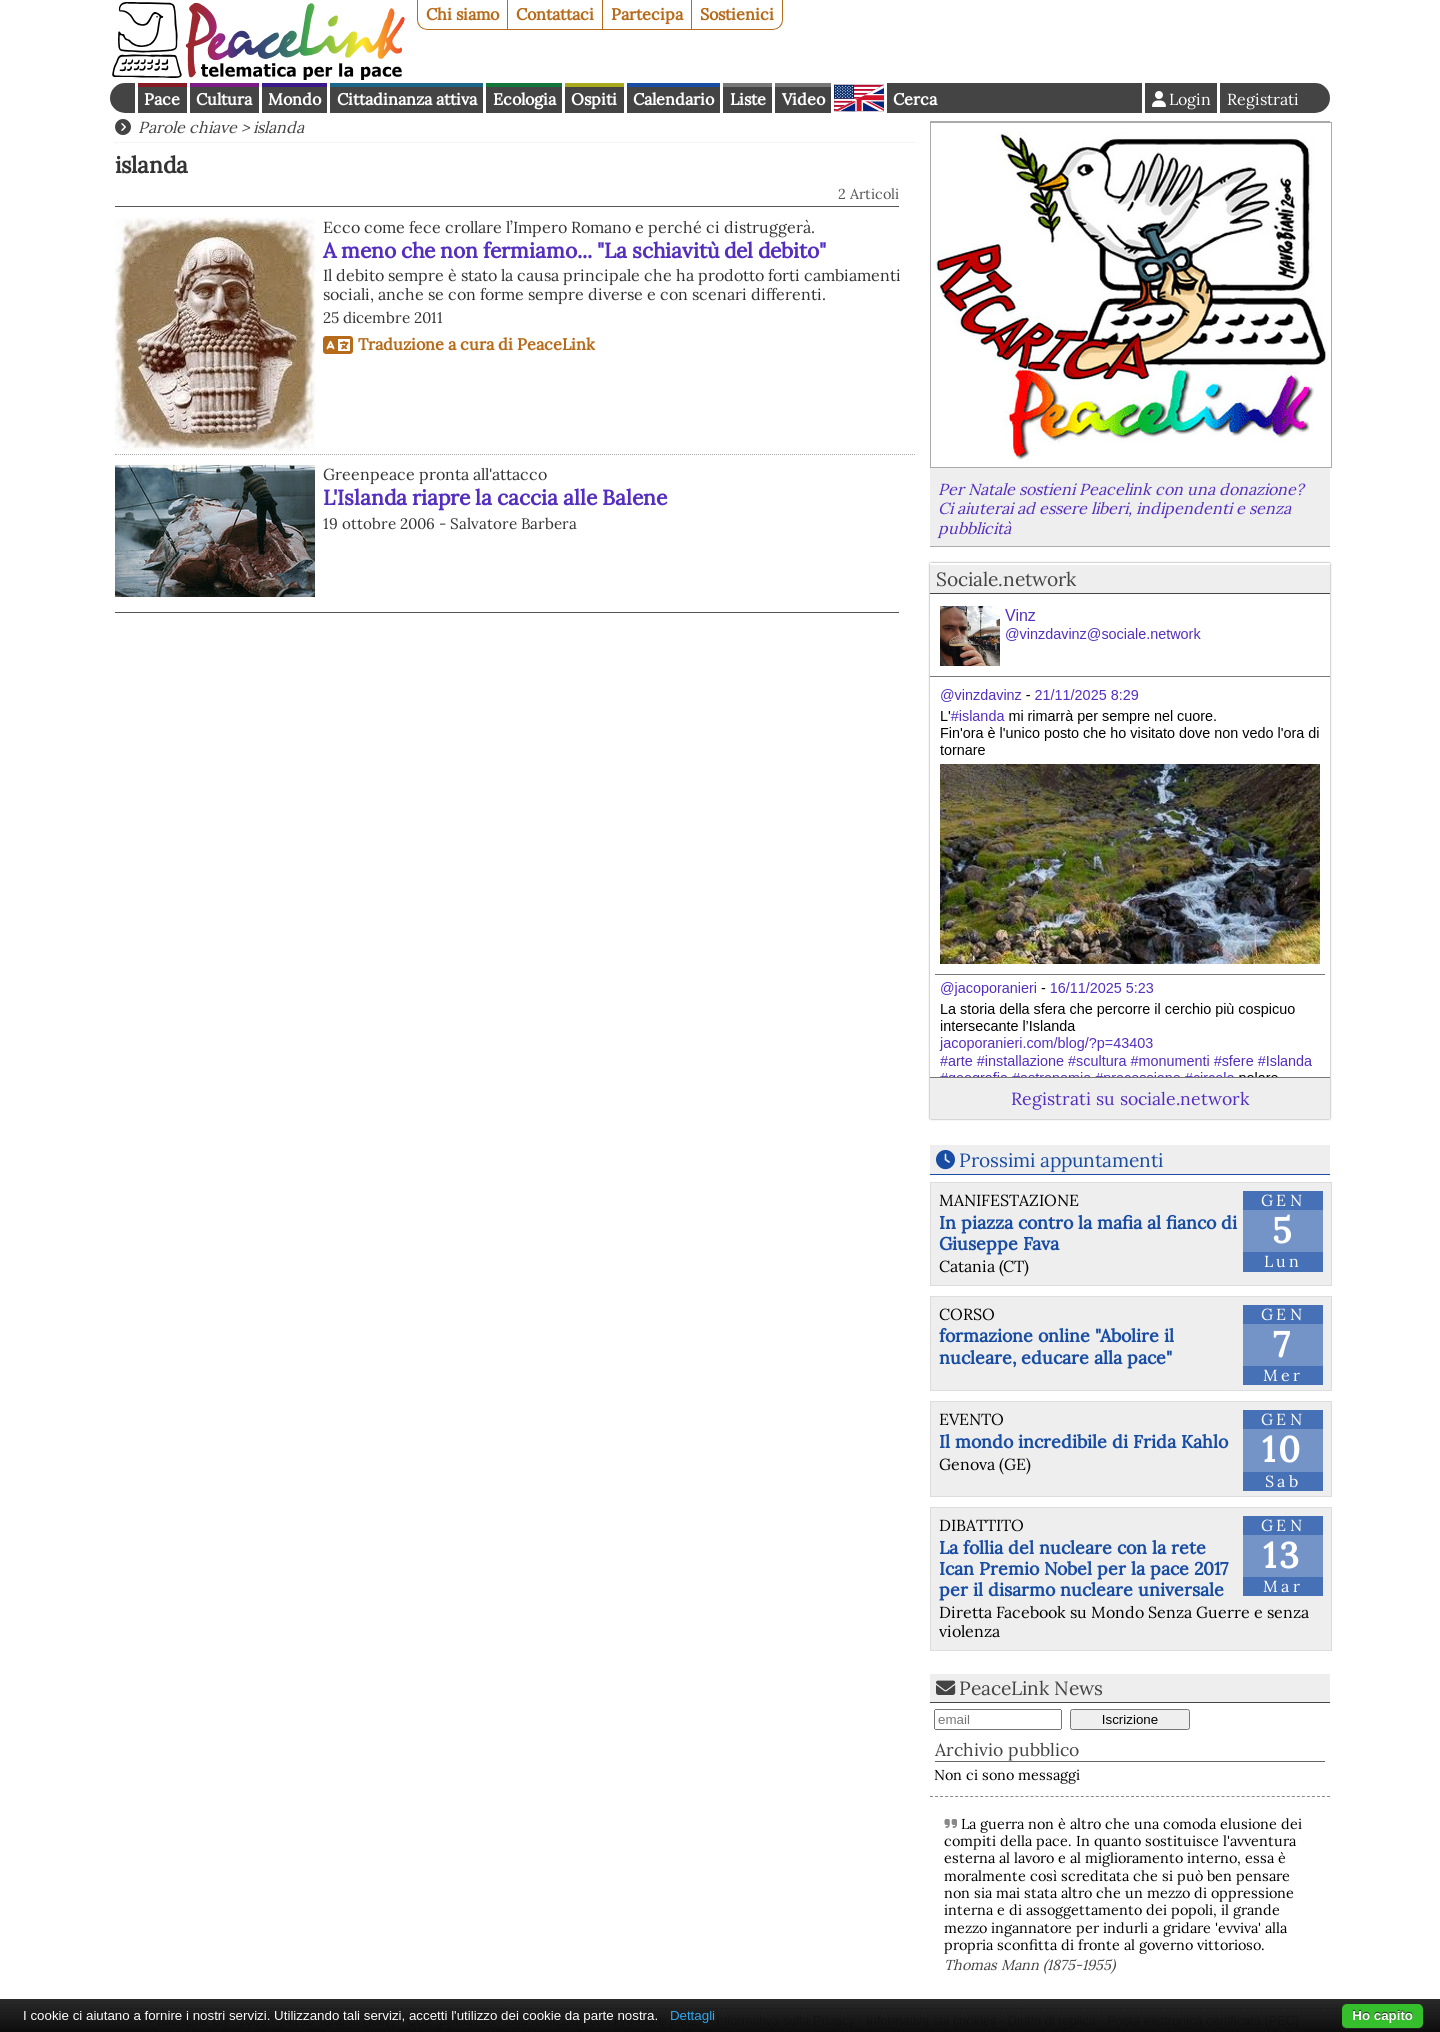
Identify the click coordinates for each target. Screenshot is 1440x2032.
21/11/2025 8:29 (1087, 695)
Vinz (1103, 624)
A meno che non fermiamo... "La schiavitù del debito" (574, 250)
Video (803, 99)
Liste (748, 99)
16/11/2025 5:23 (1102, 988)
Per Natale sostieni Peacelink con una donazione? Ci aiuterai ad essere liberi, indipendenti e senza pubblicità (1121, 508)
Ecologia (524, 99)
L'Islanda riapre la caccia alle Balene (495, 497)
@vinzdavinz (981, 695)
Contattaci (555, 14)
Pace (162, 99)
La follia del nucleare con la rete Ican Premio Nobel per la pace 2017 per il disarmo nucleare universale (1083, 1568)
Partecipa (647, 14)
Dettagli (692, 2015)
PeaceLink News (1031, 1688)
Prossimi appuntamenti (1061, 1160)
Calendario (673, 99)
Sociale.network (1006, 579)
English (859, 98)
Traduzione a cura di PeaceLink (476, 344)
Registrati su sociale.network (1130, 1098)
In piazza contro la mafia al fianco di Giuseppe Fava (1088, 1233)
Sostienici (737, 14)
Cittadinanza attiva (407, 99)
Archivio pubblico (1007, 1749)
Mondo (294, 99)
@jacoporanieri (988, 988)
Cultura (224, 99)
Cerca (915, 99)
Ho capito (1382, 2015)
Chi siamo (462, 14)
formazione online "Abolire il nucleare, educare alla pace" (1056, 1346)
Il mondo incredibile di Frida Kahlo (1083, 1441)
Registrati (1263, 99)
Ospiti (594, 99)
